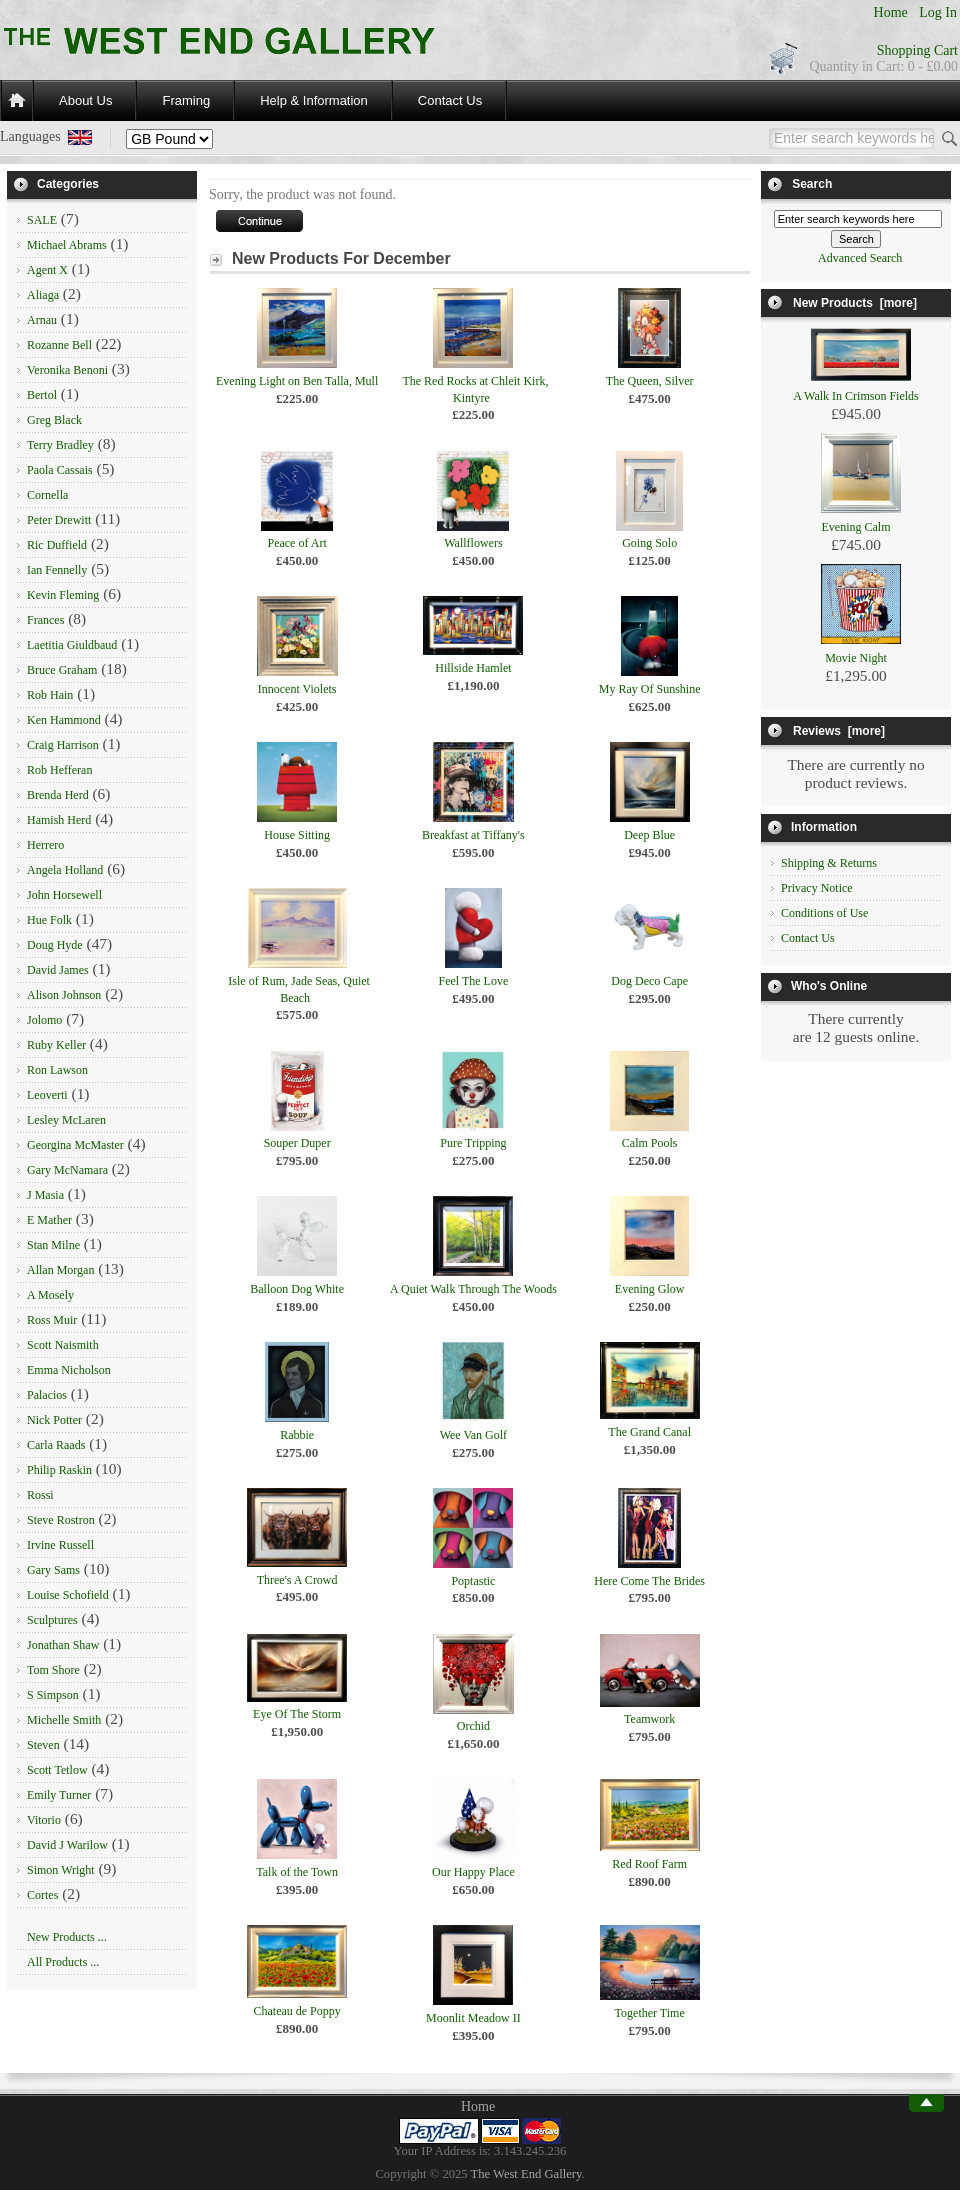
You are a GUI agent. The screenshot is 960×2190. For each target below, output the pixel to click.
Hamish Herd (59, 820)
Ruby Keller (56, 1045)
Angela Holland (65, 870)
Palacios (47, 1395)
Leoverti (47, 1095)
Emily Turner (59, 1795)
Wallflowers (473, 543)
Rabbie (297, 1435)
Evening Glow (650, 1289)
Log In (938, 12)
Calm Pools (650, 1143)
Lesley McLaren (66, 1120)
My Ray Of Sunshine (650, 689)
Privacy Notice (817, 888)
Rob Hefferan (59, 770)
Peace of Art (296, 543)
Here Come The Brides (649, 1581)
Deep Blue (649, 835)
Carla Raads (56, 1445)
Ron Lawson (57, 1070)
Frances (45, 620)
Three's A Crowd (297, 1580)
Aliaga (43, 295)
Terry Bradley (60, 445)
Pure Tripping (473, 1143)
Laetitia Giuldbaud (72, 645)
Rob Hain (50, 695)
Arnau (42, 320)
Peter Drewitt (59, 520)
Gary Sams (53, 1570)
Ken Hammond (64, 720)
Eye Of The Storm (297, 1714)
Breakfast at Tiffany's (473, 835)
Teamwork (649, 1719)
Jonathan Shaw (63, 1645)
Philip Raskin (59, 1470)
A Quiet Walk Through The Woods (473, 1289)
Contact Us (450, 100)
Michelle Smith (64, 1720)
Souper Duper (297, 1143)
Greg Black (54, 420)
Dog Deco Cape (649, 981)
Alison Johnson (64, 995)
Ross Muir (52, 1320)
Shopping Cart (917, 50)
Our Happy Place (473, 1872)
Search (812, 184)
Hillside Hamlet (473, 668)
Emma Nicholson (69, 1370)
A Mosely (50, 1295)
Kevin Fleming (63, 595)
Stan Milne (53, 1245)
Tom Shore (53, 1670)
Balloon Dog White (297, 1289)
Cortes (42, 1895)
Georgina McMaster (75, 1145)
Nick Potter (54, 1420)
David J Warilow (67, 1845)
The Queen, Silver (650, 381)
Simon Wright (61, 1870)
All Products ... (63, 1962)
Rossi (40, 1495)
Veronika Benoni (67, 370)
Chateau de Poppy (296, 2011)
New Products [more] (855, 303)
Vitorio (44, 1820)
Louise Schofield (68, 1595)
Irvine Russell (60, 1545)
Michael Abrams (67, 245)
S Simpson (53, 1695)
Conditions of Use (824, 913)
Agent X (47, 270)
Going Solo (649, 543)
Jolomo (44, 1020)
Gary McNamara (67, 1170)
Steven (43, 1745)
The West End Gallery (526, 2174)
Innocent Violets (297, 689)
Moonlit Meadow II (473, 2018)
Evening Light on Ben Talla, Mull (297, 381)
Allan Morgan (60, 1270)
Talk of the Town (297, 1872)
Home (891, 12)
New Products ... (67, 1937)
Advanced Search (860, 258)
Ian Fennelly (57, 570)
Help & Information (314, 100)
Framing (186, 100)
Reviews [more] (839, 731)
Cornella (47, 495)
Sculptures (52, 1620)
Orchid (473, 1726)
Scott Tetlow (57, 1770)
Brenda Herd (58, 795)
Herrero (45, 845)
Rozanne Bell (59, 345)
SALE (42, 220)
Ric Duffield (57, 545)
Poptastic (473, 1581)
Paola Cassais (60, 470)
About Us (85, 100)
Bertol (42, 395)
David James (58, 970)
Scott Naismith (63, 1345)
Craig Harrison (63, 745)
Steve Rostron (61, 1520)
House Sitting (297, 835)
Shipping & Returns (829, 863)
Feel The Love (474, 981)
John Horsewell (64, 895)
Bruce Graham (62, 670)
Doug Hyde (55, 945)
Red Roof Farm (649, 1864)
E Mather (49, 1220)
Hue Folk (49, 920)
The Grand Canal (649, 1432)
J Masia (45, 1195)
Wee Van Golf (473, 1435)
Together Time (650, 2013)
